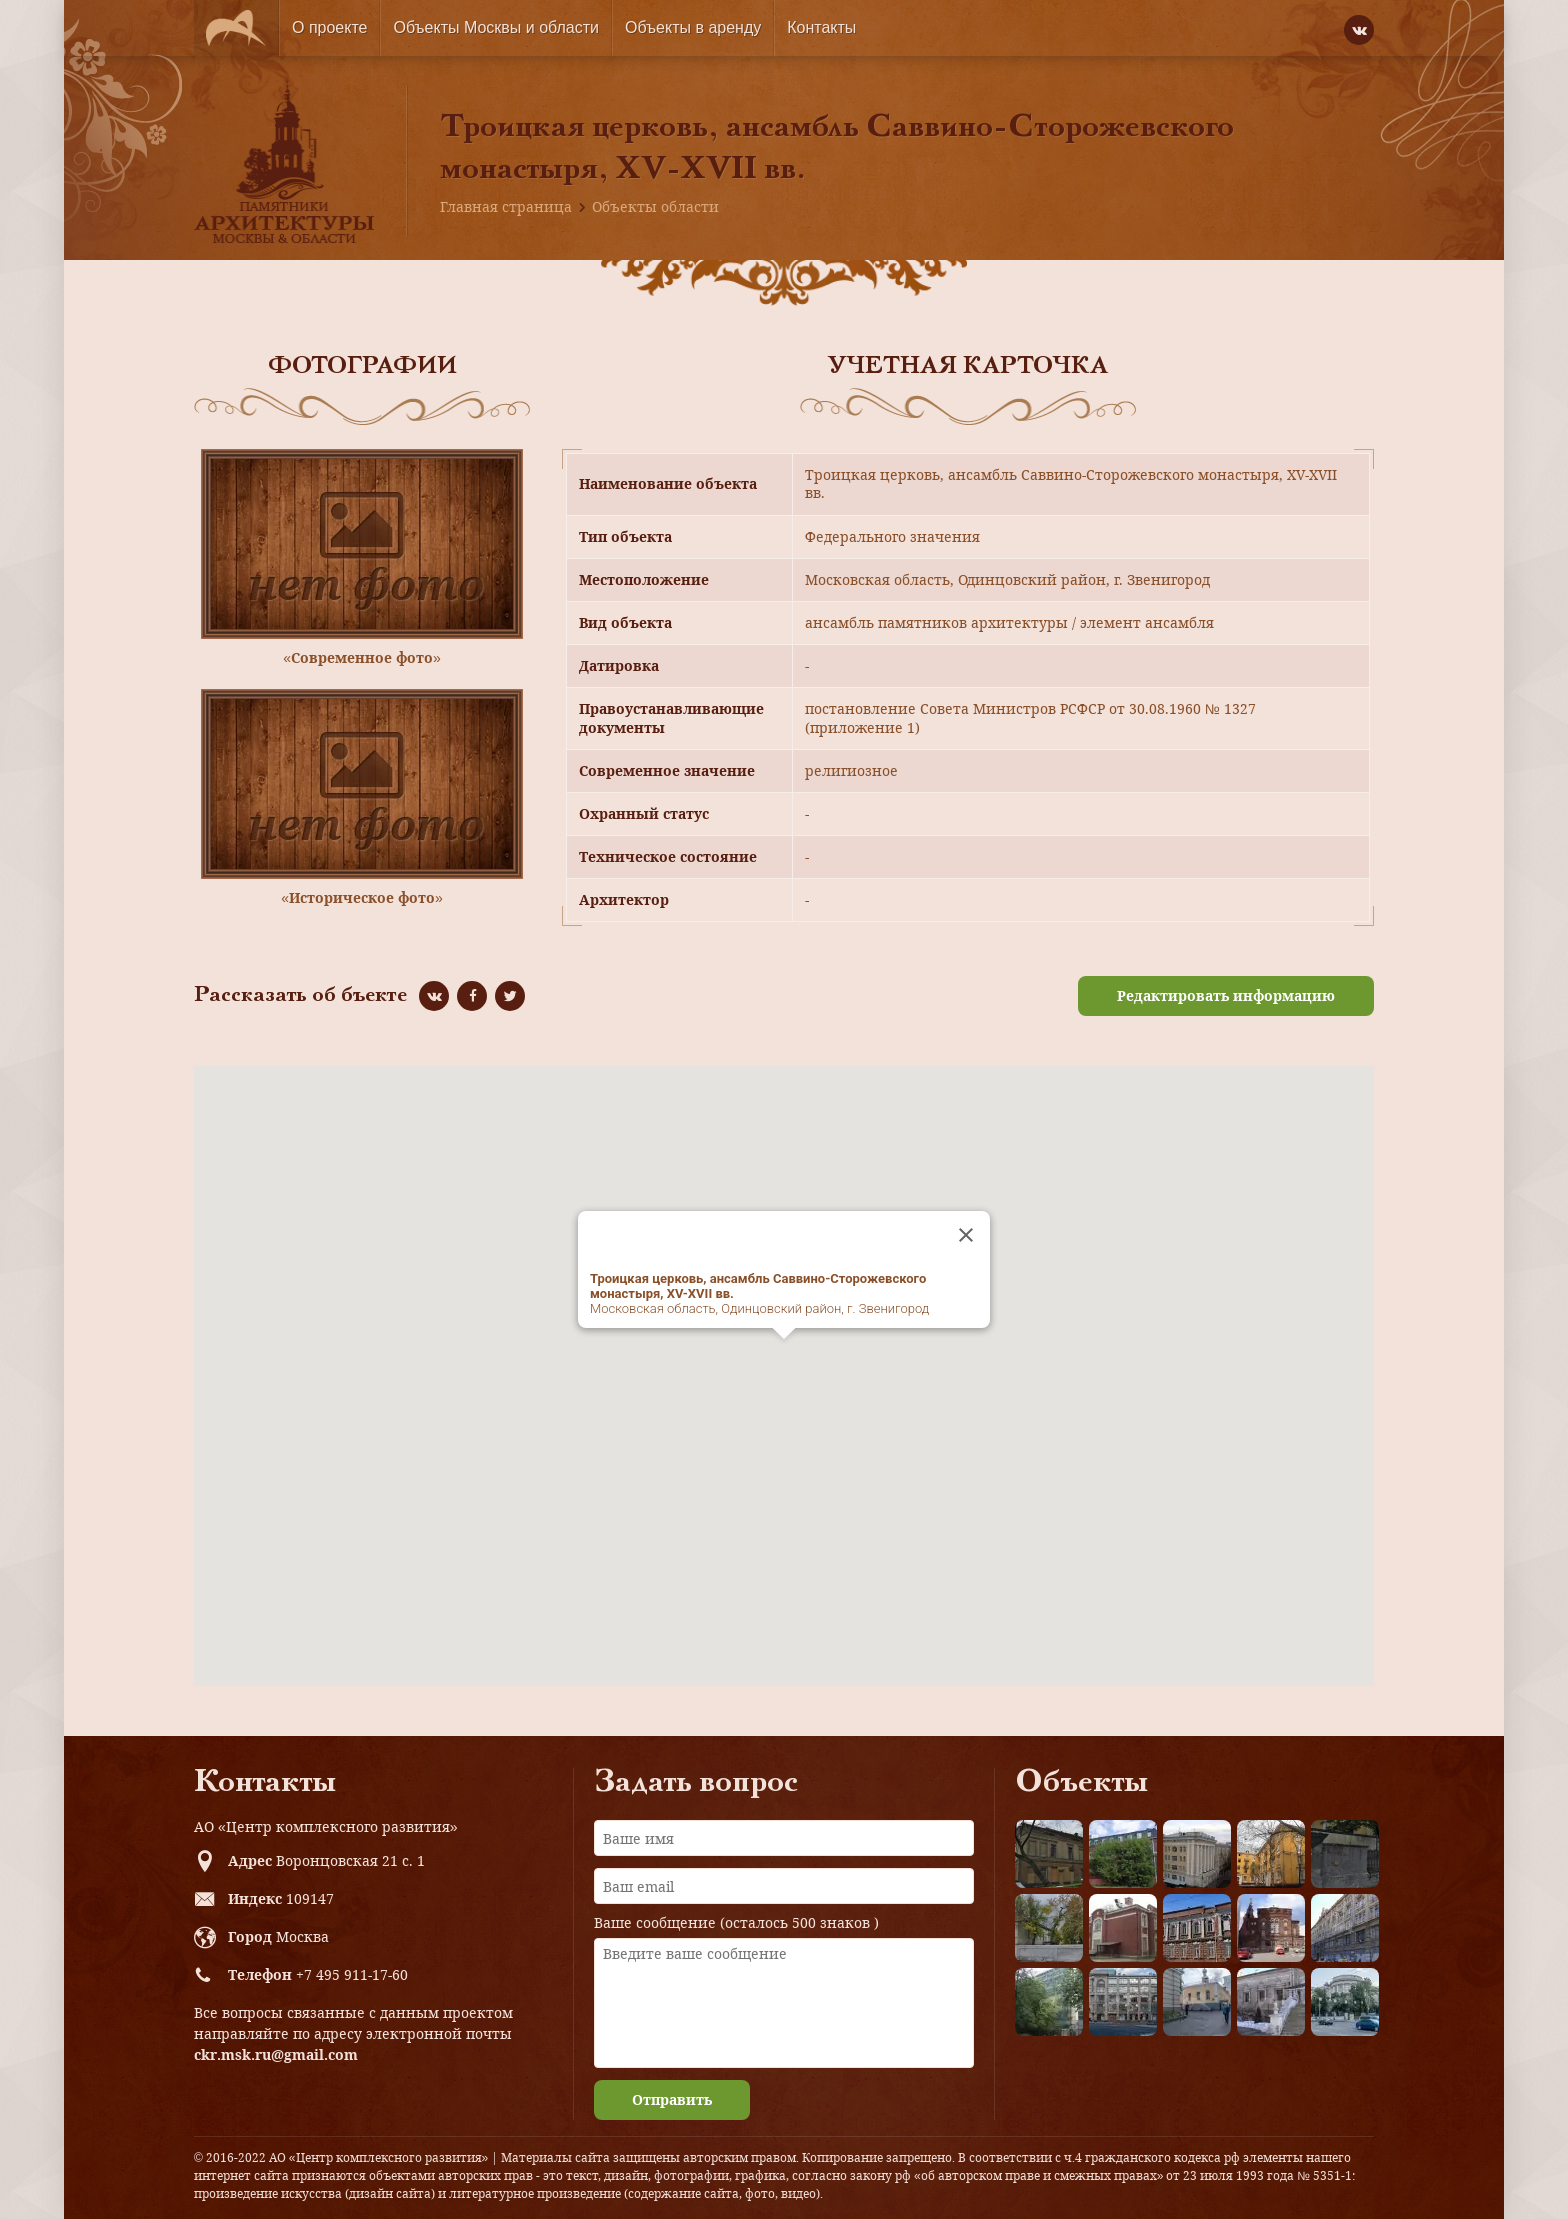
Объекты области (655, 206)
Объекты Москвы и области (496, 27)
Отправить (672, 2099)
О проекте (329, 27)
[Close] (966, 1235)
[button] (784, 1357)
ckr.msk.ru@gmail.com (276, 2054)
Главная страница (506, 206)
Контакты (821, 27)
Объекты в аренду (693, 27)
